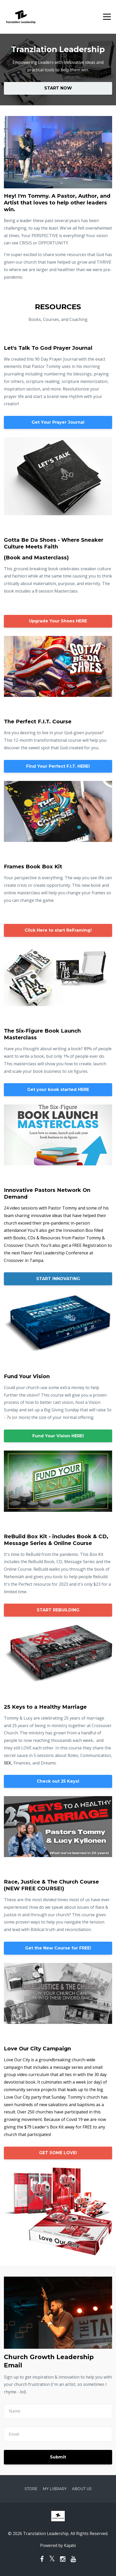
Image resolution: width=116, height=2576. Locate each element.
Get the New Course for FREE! (58, 1948)
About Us (82, 2488)
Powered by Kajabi (58, 2545)
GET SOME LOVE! (58, 2152)
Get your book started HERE (58, 1089)
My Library (55, 2488)
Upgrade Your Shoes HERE (58, 621)
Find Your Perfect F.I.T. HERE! (58, 766)
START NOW (58, 88)
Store (31, 2488)
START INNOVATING (58, 1278)
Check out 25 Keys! (58, 1781)
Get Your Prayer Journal (58, 422)
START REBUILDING (58, 1610)
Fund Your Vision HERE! (58, 1435)
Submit (58, 2457)
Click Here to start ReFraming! (58, 930)
